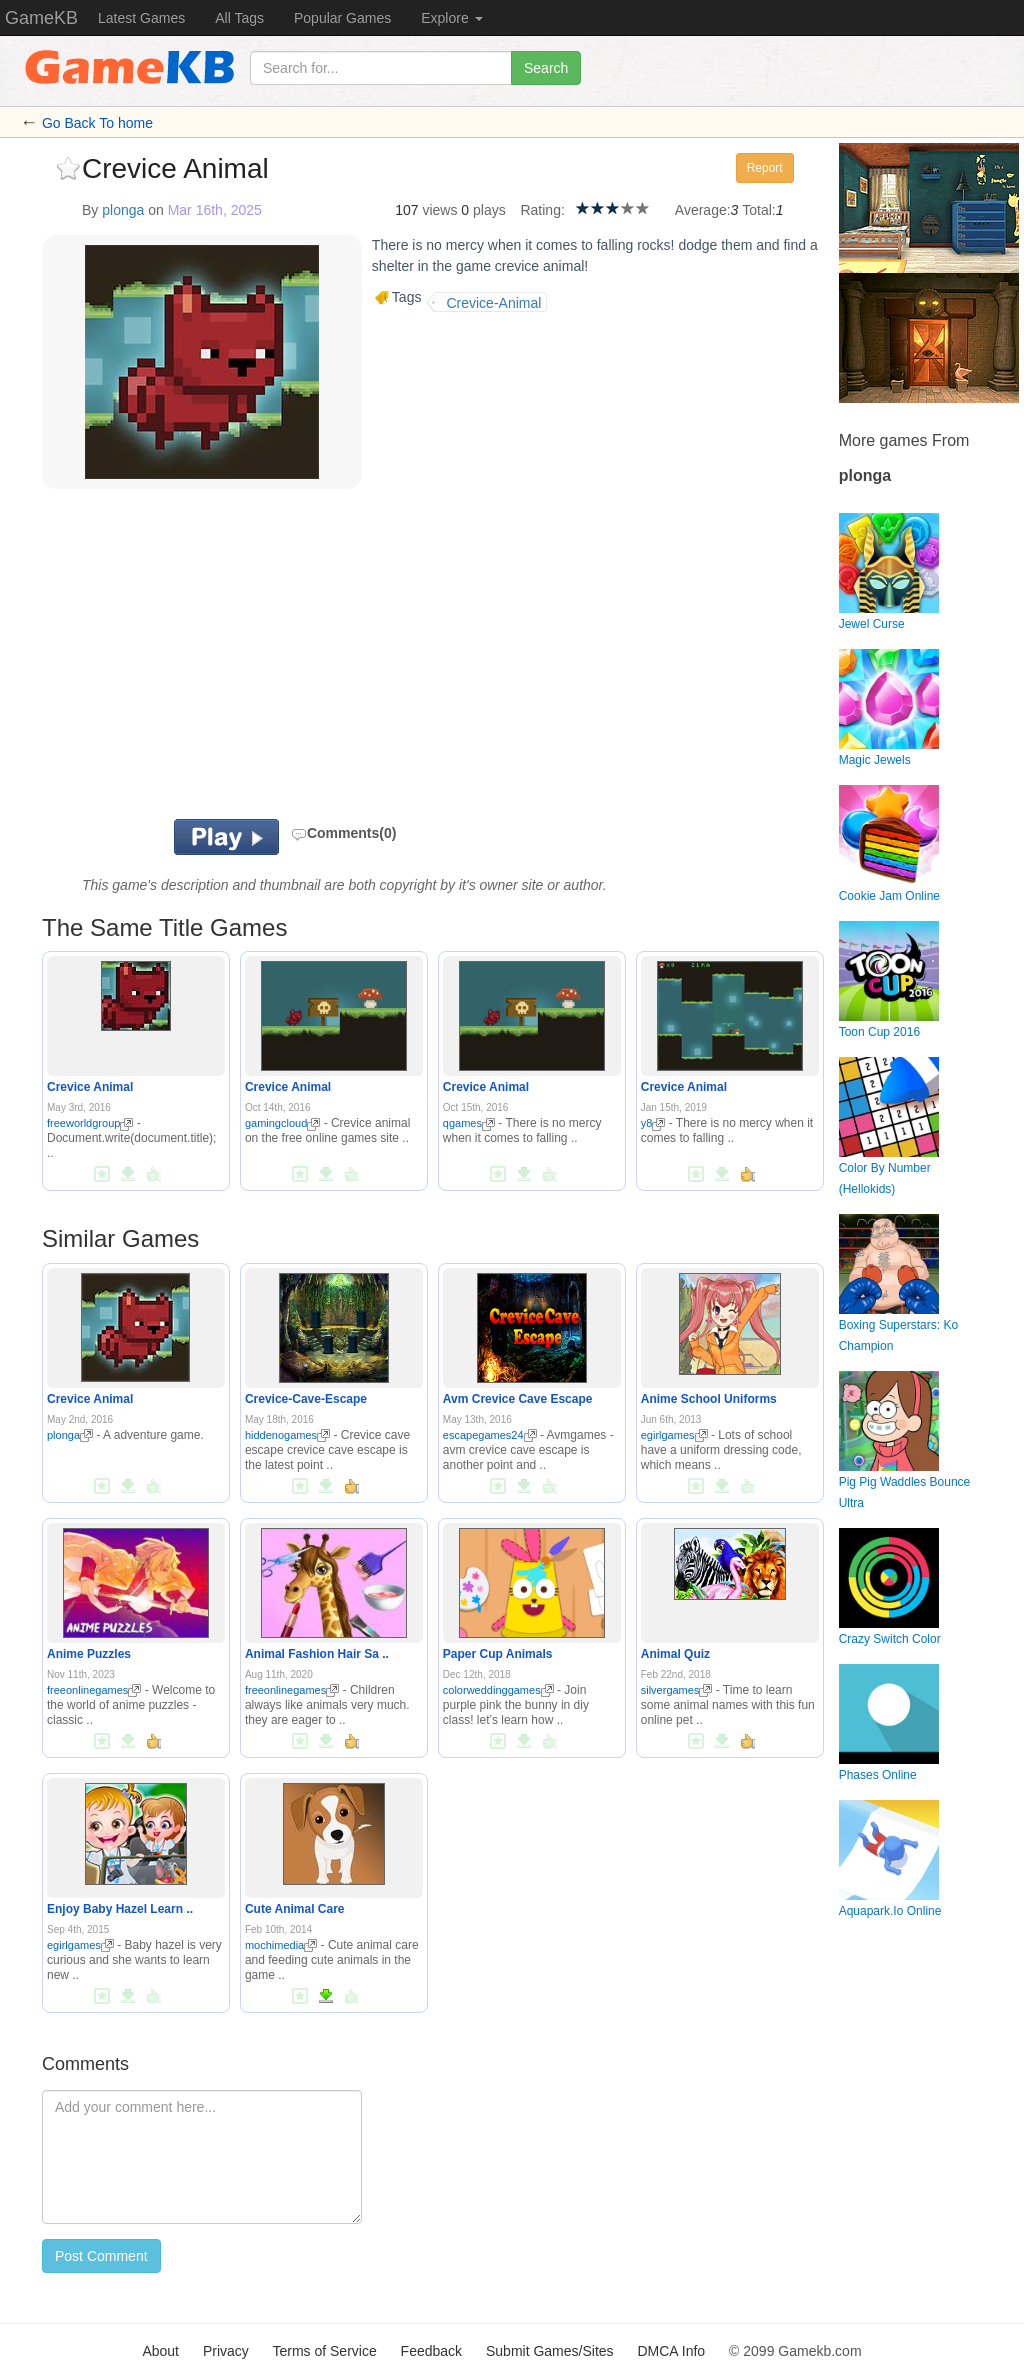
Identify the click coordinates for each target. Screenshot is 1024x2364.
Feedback (431, 2351)
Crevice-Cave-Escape (306, 1399)
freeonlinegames (94, 1690)
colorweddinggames (498, 1690)
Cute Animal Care (295, 1909)
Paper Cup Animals (498, 1654)
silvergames (677, 1690)
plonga (123, 210)
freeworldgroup (90, 1123)
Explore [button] (451, 18)
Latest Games (141, 18)
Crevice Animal (90, 1087)
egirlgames (674, 1435)
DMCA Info (671, 2351)
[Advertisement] (276, 659)
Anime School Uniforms (709, 1399)
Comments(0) (343, 833)
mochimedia (281, 1945)
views (439, 210)
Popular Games (342, 18)
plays (489, 210)
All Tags (239, 18)
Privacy (226, 2351)
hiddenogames (287, 1435)
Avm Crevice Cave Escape (518, 1399)
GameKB (41, 18)
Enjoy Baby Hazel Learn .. (120, 1909)
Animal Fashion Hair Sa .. (317, 1654)
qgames (469, 1123)
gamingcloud (282, 1123)
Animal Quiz (675, 1654)
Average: (703, 210)
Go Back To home (97, 123)
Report (765, 168)
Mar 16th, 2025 (215, 210)
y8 (653, 1123)
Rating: (542, 210)
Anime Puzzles (89, 1654)
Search (546, 68)
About (160, 2351)
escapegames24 (490, 1435)
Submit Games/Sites (550, 2351)
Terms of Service (324, 2351)
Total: (758, 210)
